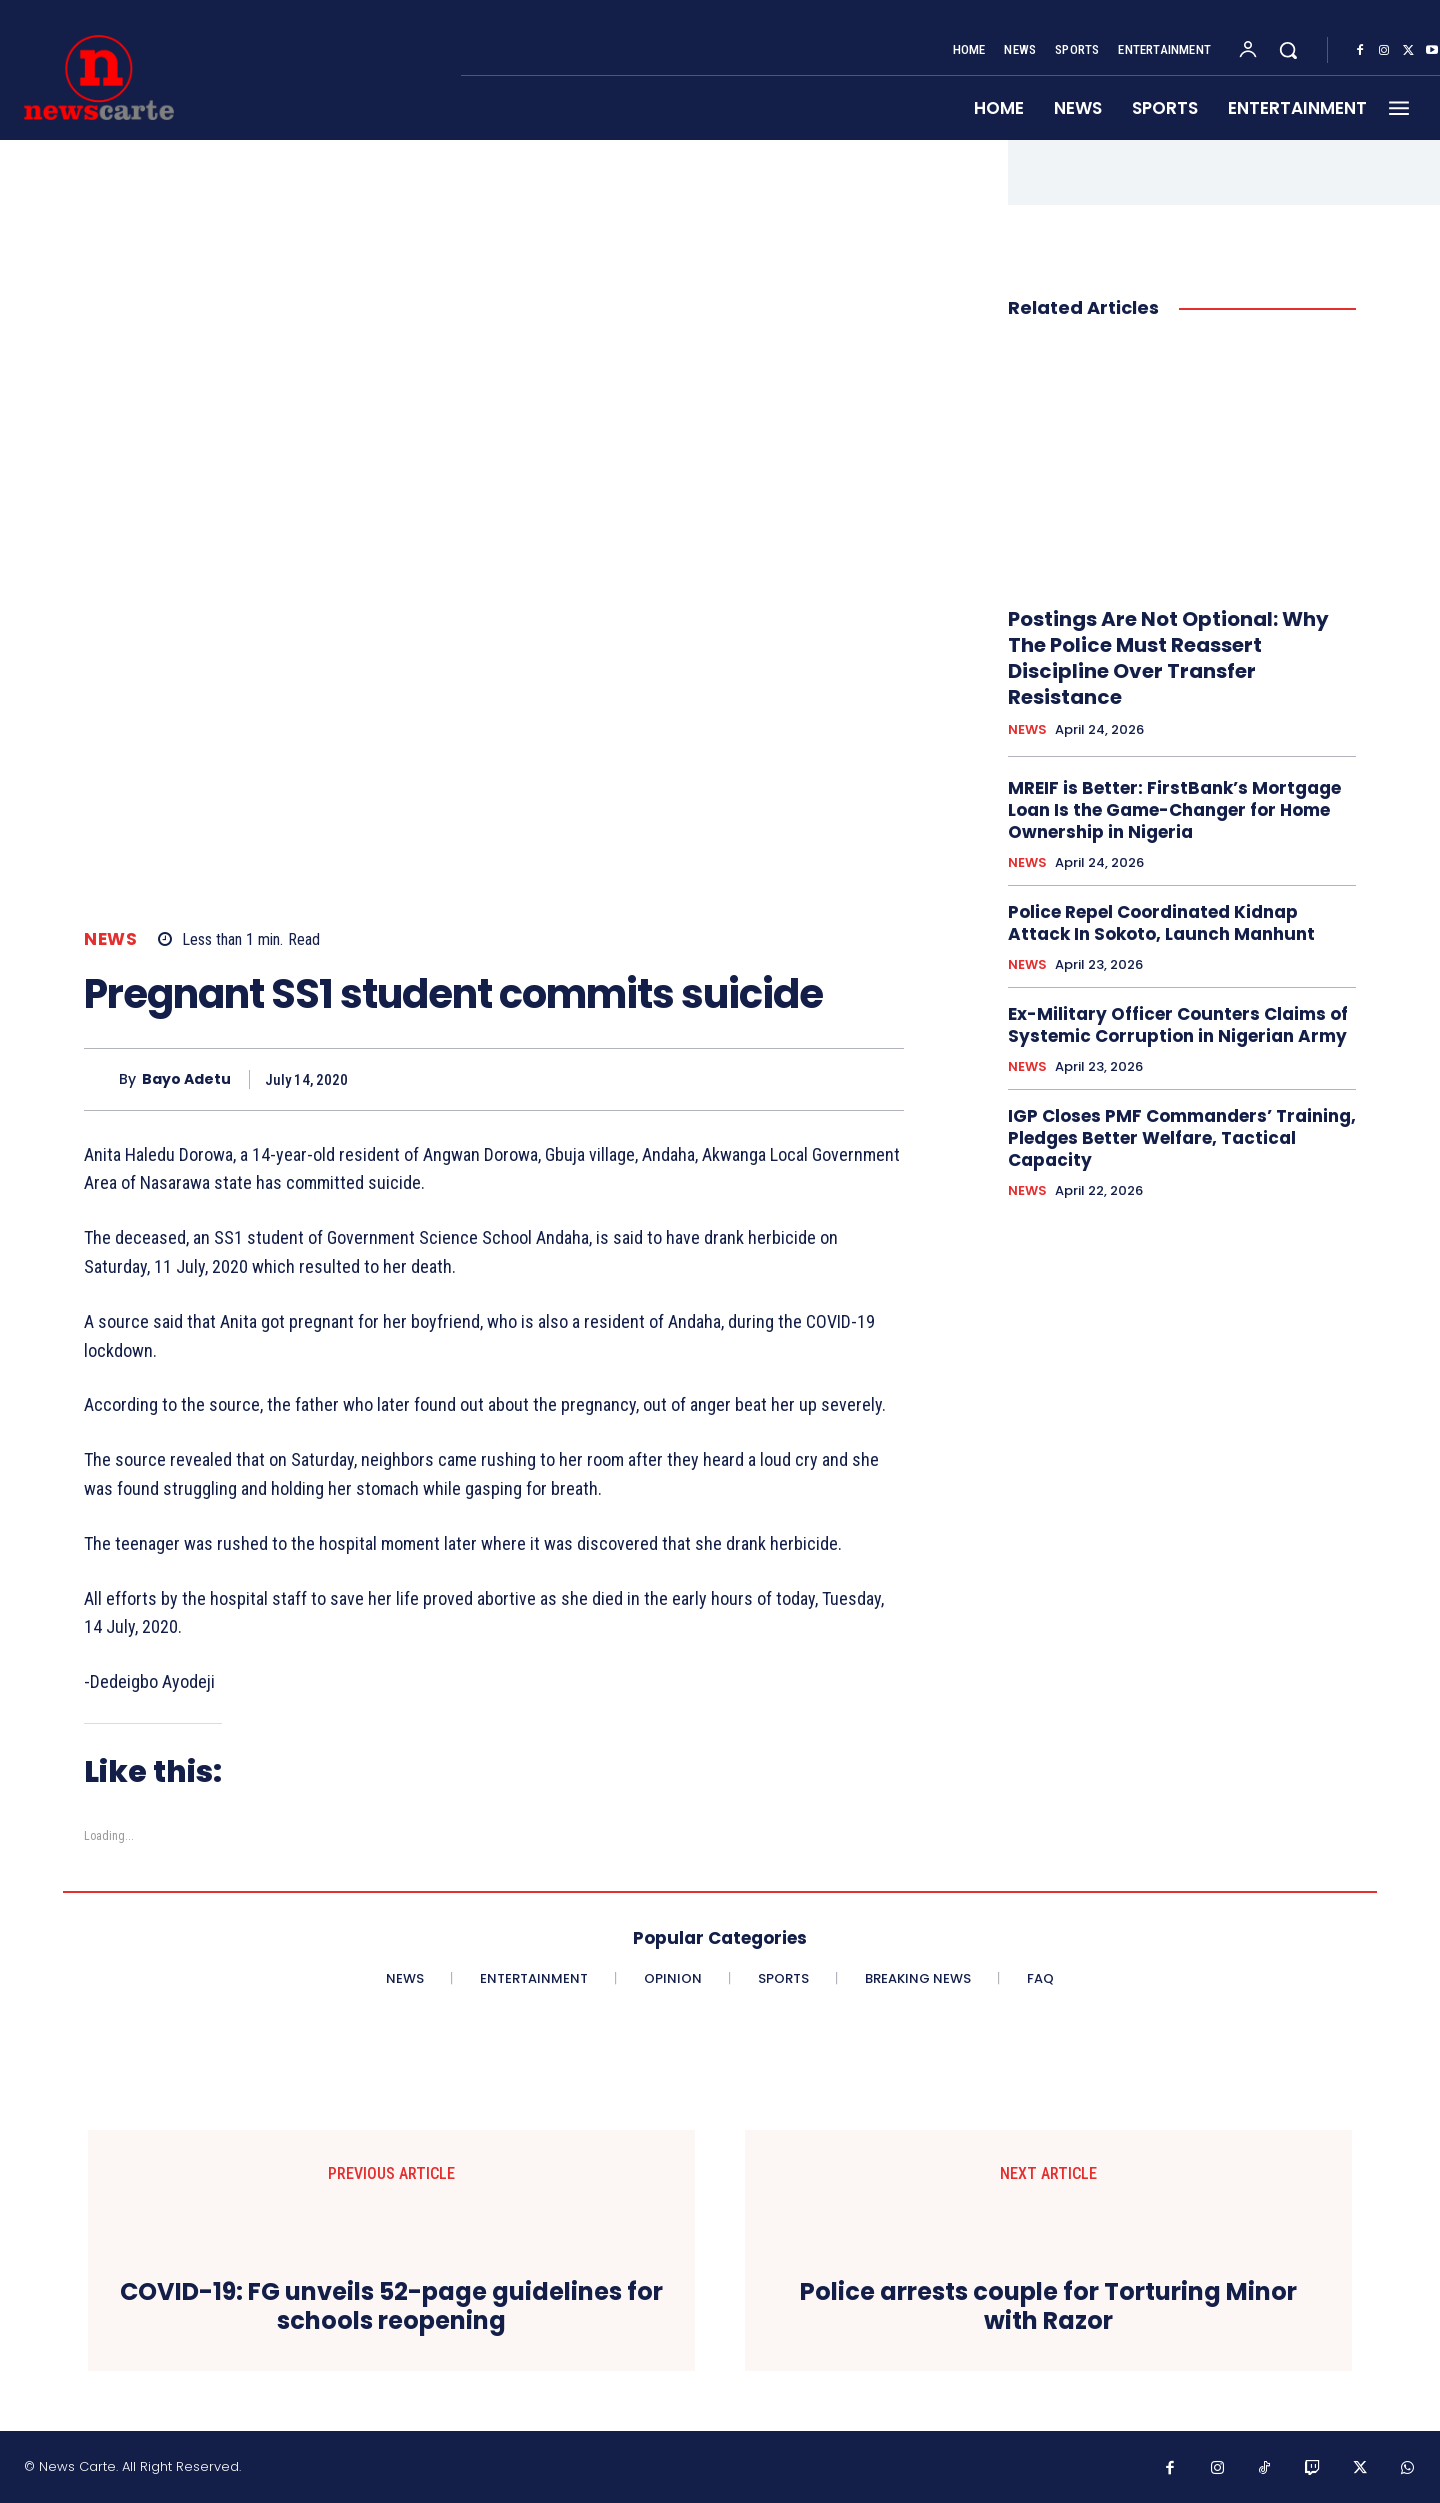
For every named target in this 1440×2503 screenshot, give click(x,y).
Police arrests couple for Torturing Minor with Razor (1048, 2307)
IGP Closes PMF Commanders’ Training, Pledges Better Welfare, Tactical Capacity (1182, 1138)
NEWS (110, 939)
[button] (1288, 50)
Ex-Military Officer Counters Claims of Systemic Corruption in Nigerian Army (1178, 1025)
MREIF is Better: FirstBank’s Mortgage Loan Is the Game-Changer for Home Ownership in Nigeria (1174, 810)
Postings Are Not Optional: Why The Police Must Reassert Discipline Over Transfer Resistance (1168, 658)
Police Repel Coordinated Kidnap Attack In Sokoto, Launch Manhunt (1161, 923)
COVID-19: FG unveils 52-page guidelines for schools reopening (391, 2307)
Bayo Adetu (186, 1079)
